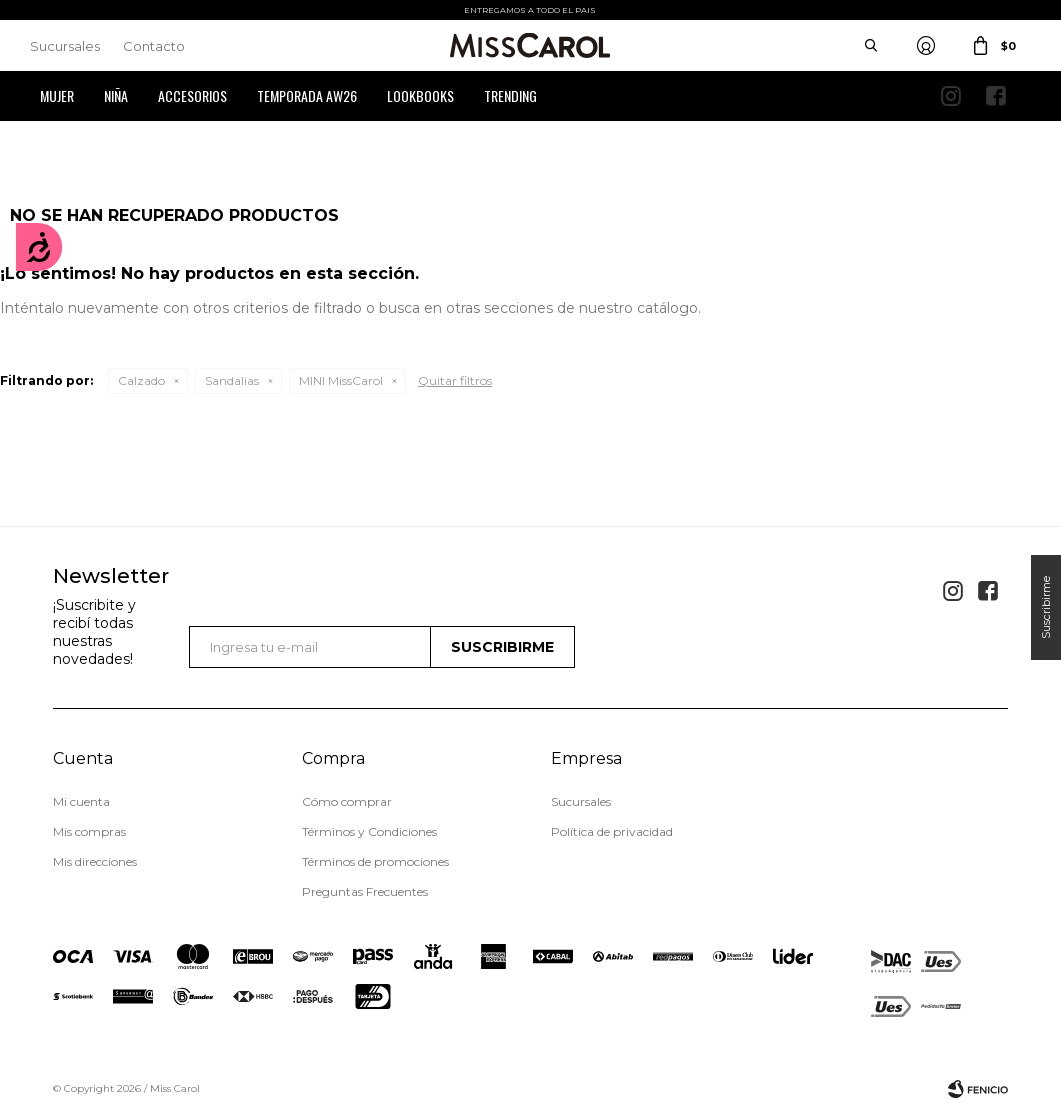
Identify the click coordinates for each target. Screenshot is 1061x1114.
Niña (116, 95)
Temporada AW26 (307, 95)
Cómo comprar (347, 801)
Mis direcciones (95, 861)
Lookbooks (420, 95)
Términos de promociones (375, 861)
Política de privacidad (612, 831)
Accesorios (192, 95)
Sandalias (232, 380)
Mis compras (89, 831)
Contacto (154, 46)
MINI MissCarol (341, 380)
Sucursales (65, 46)
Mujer (57, 95)
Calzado (141, 380)
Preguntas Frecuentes (365, 891)
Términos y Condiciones (369, 831)
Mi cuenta (81, 801)
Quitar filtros (455, 380)
